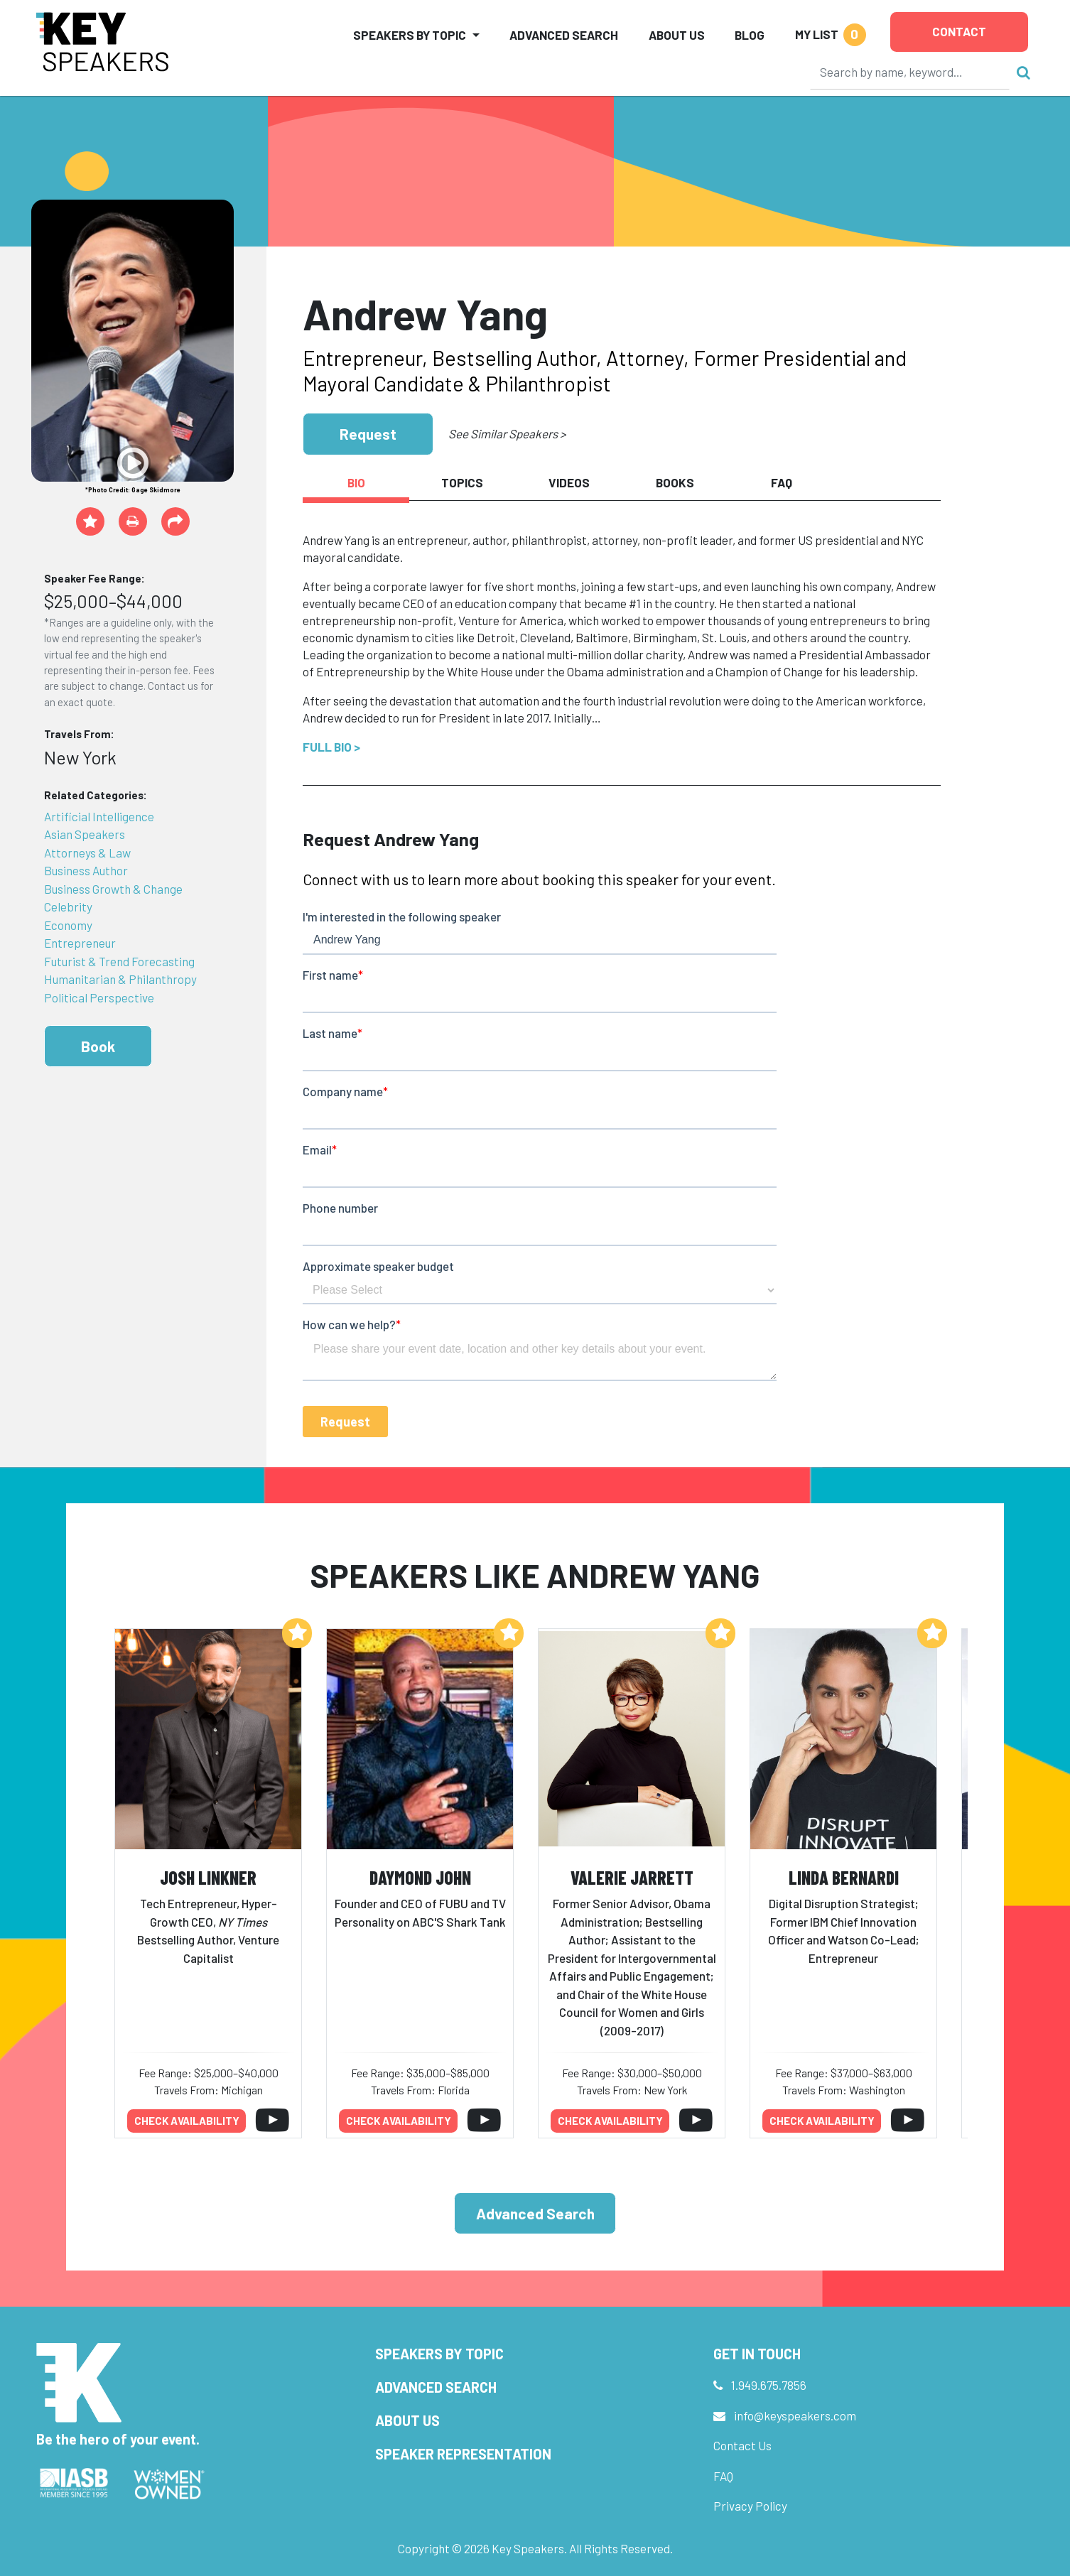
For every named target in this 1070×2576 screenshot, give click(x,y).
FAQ (723, 2476)
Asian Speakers (84, 834)
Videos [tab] (569, 482)
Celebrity (68, 906)
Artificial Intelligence (99, 816)
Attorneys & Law (87, 852)
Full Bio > (331, 747)
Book (98, 1046)
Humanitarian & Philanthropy (120, 979)
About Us (677, 35)
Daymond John (420, 1877)
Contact (959, 31)
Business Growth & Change (113, 889)
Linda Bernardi (844, 1877)
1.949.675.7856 (768, 2385)
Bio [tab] (356, 482)
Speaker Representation (463, 2453)
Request (368, 434)
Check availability (186, 2120)
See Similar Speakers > (507, 433)
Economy (68, 925)
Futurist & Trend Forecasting (119, 961)
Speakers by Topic (439, 2353)
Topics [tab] (462, 482)
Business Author (86, 870)
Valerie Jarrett (632, 1877)
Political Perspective (99, 997)
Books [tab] (675, 482)
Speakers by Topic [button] (409, 35)
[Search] (910, 72)
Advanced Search (563, 35)
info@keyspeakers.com (795, 2415)
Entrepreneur (80, 943)
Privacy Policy (750, 2506)
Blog (749, 35)
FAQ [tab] (781, 482)
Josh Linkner (208, 1877)
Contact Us (742, 2445)
